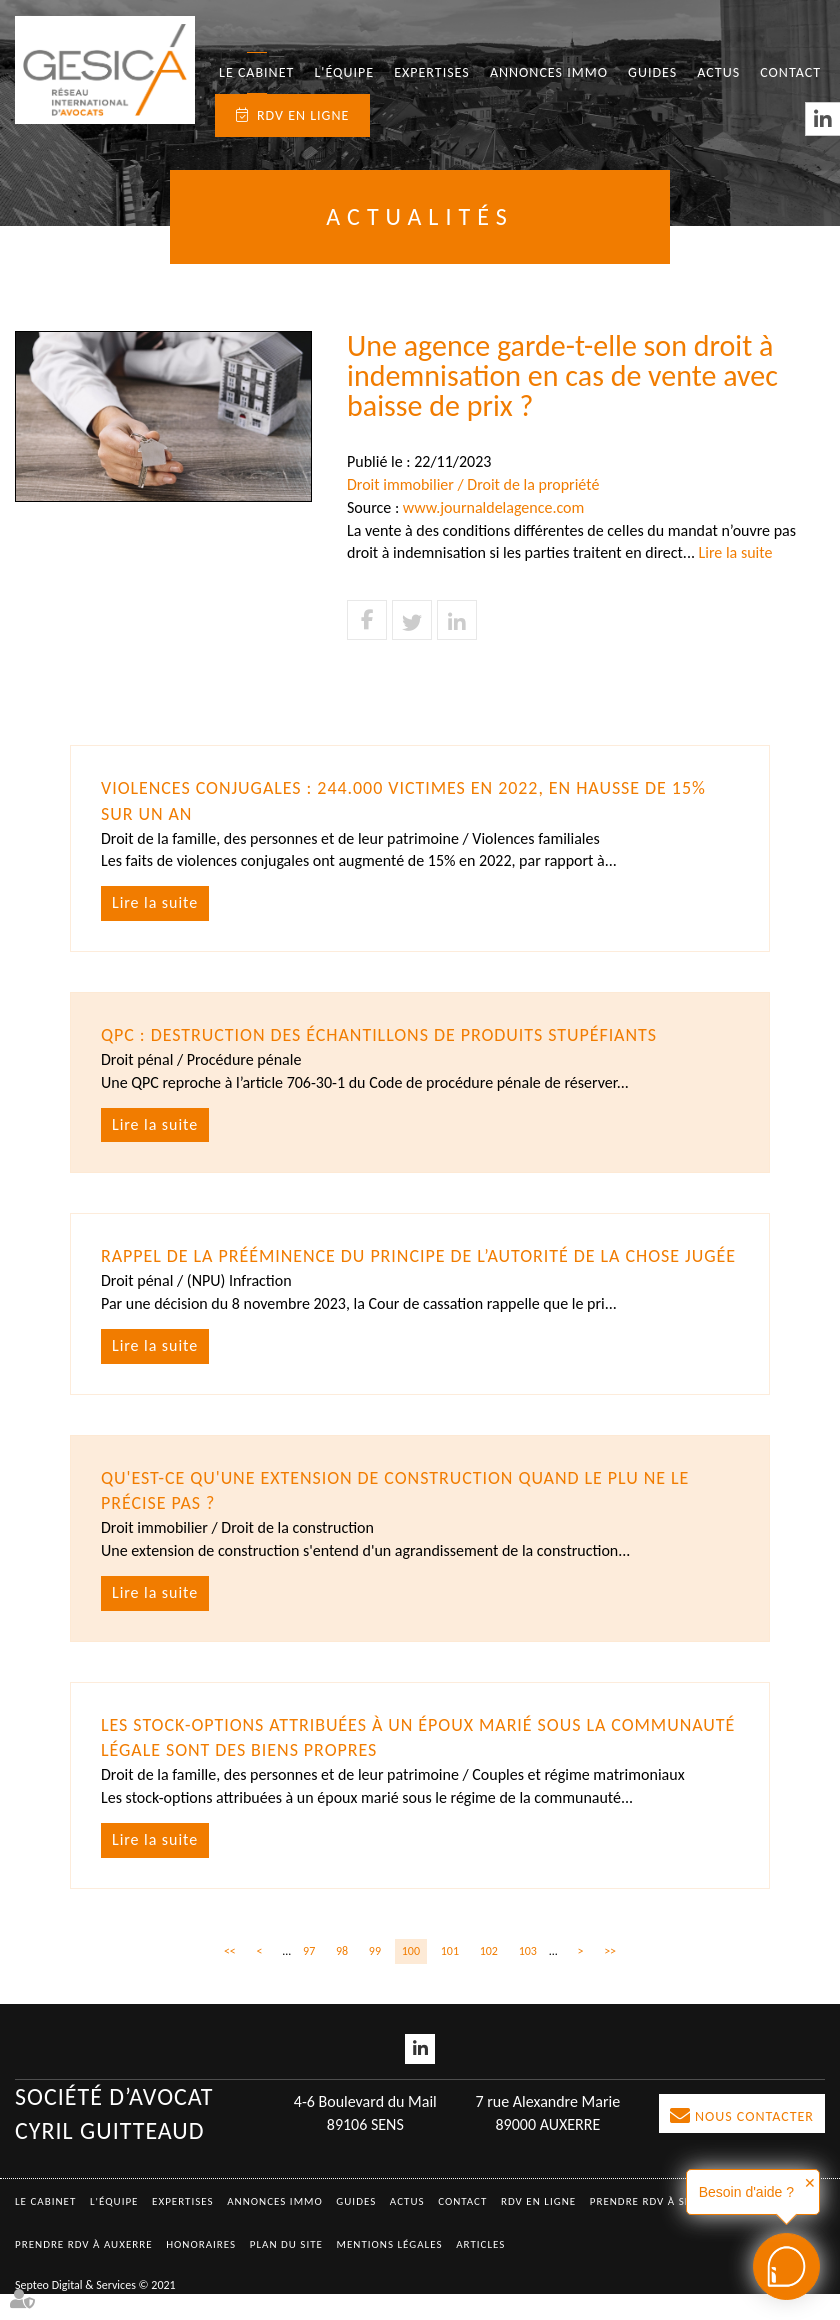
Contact (790, 72)
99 (375, 1976)
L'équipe (344, 72)
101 (450, 1976)
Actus (718, 72)
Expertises (432, 72)
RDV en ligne (303, 115)
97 (309, 1976)
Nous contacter (754, 2142)
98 (342, 1976)
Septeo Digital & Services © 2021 (95, 2310)
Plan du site (286, 2270)
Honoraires (201, 2270)
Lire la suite (736, 552)
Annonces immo (549, 72)
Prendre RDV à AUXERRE (84, 2270)
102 (489, 1976)
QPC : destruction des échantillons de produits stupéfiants (380, 1035)
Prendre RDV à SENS (648, 2227)
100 (411, 1976)
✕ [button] (810, 2183)
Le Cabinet (256, 72)
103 (528, 1976)
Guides (652, 72)
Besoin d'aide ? (746, 2192)
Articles (480, 2270)
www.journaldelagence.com (494, 507)
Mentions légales (390, 2270)
